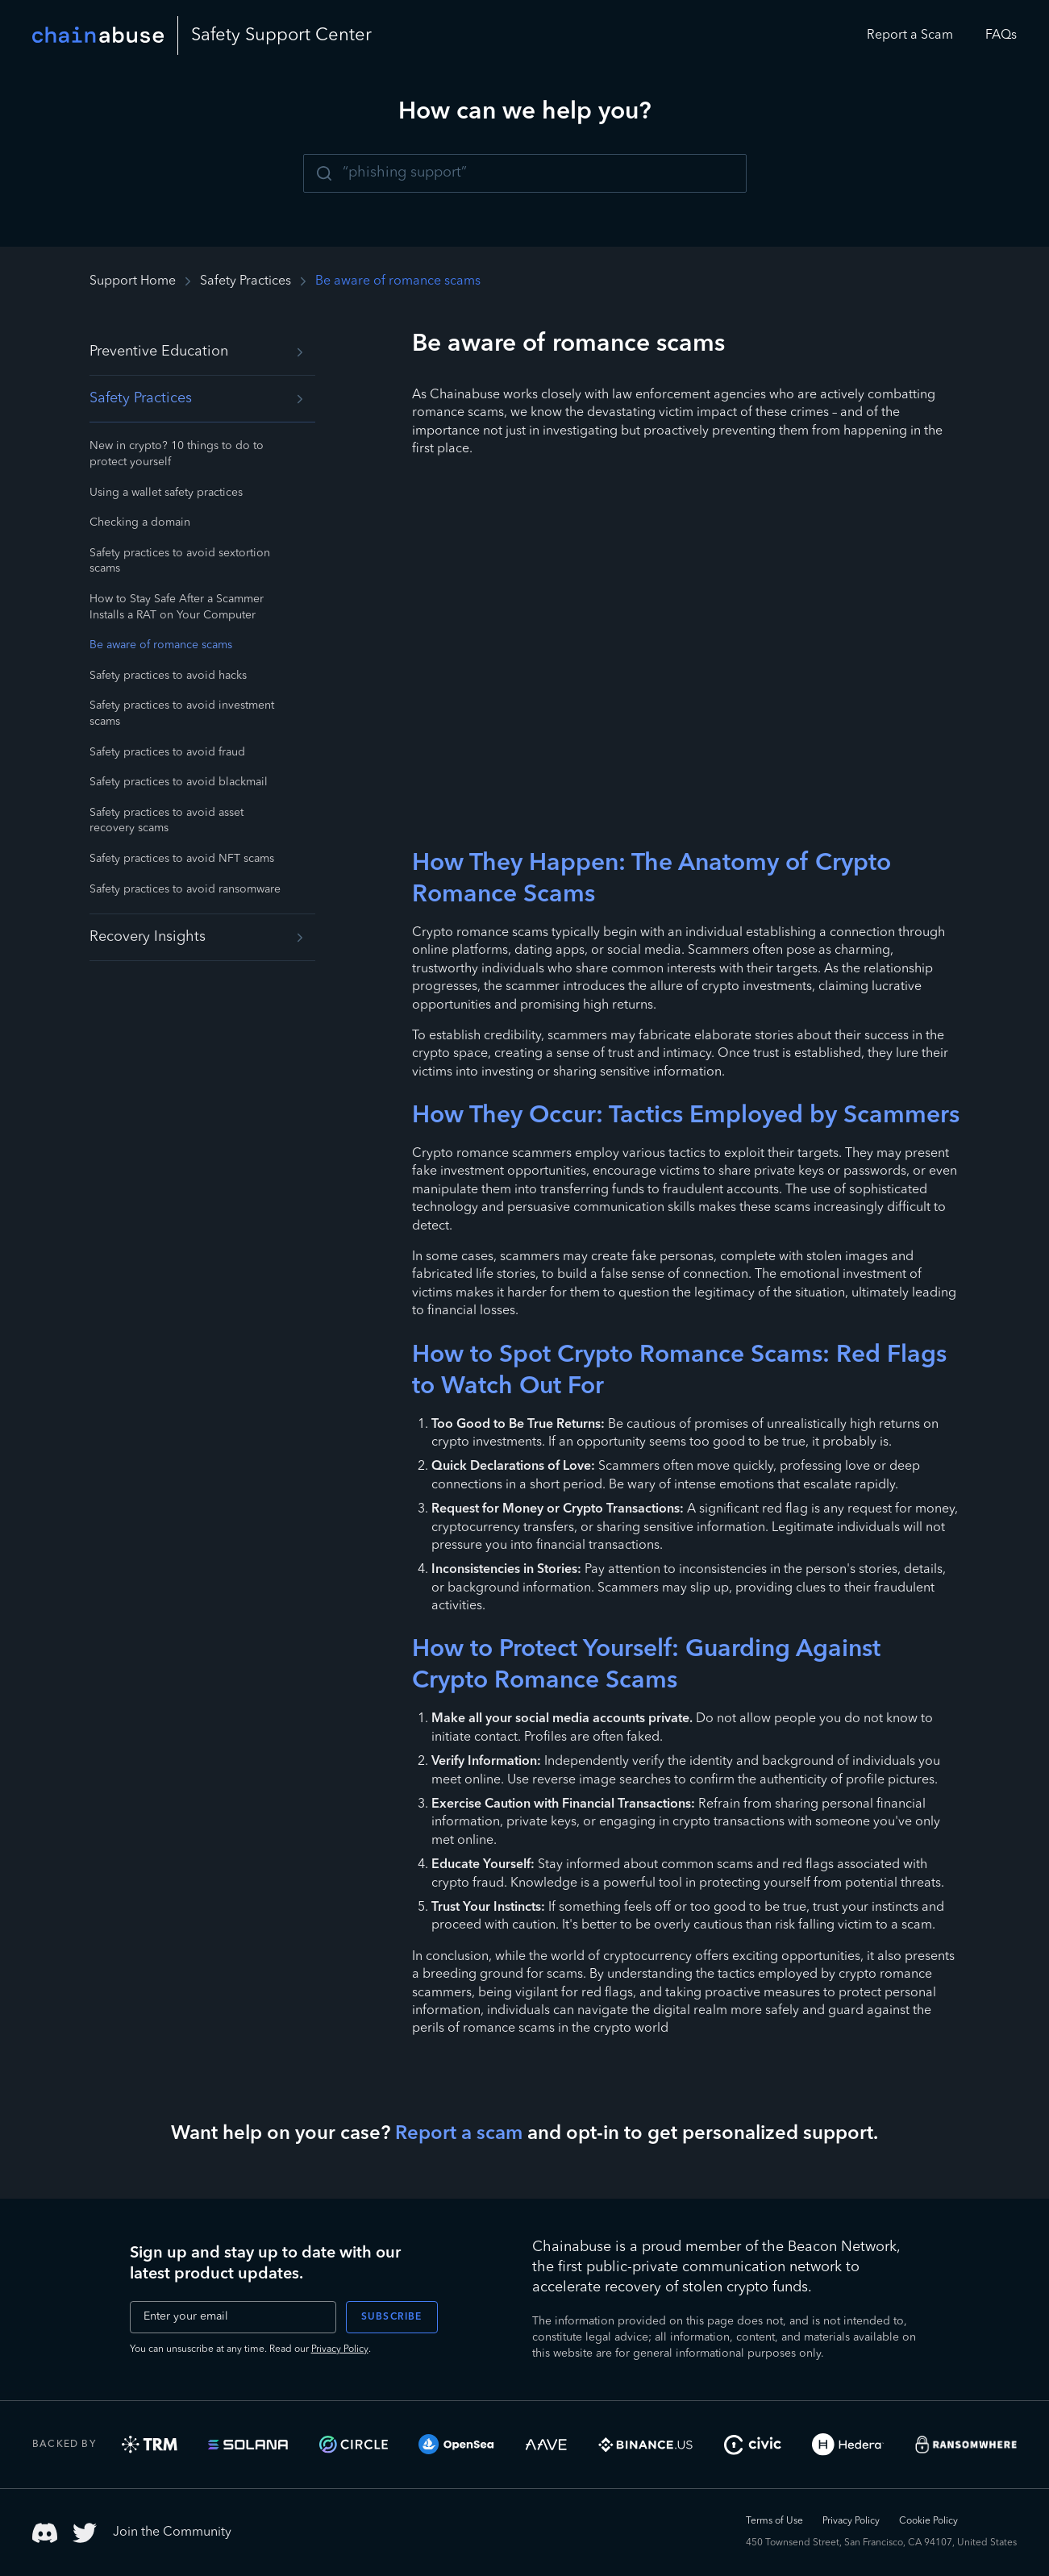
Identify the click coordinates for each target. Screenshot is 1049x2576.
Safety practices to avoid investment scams (181, 713)
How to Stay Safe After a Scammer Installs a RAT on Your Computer (176, 607)
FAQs (1001, 35)
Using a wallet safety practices (166, 492)
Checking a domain (139, 522)
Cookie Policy (928, 2521)
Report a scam (458, 2134)
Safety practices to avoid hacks (168, 675)
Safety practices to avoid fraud (167, 752)
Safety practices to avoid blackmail (178, 782)
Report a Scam (910, 35)
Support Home (132, 281)
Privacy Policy (339, 2349)
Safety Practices (245, 281)
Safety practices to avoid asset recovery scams (166, 820)
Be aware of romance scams (160, 645)
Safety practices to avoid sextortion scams (179, 561)
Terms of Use (774, 2521)
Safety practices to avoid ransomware (185, 889)
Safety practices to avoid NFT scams (181, 858)
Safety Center (281, 35)
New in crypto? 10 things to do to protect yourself (176, 454)
